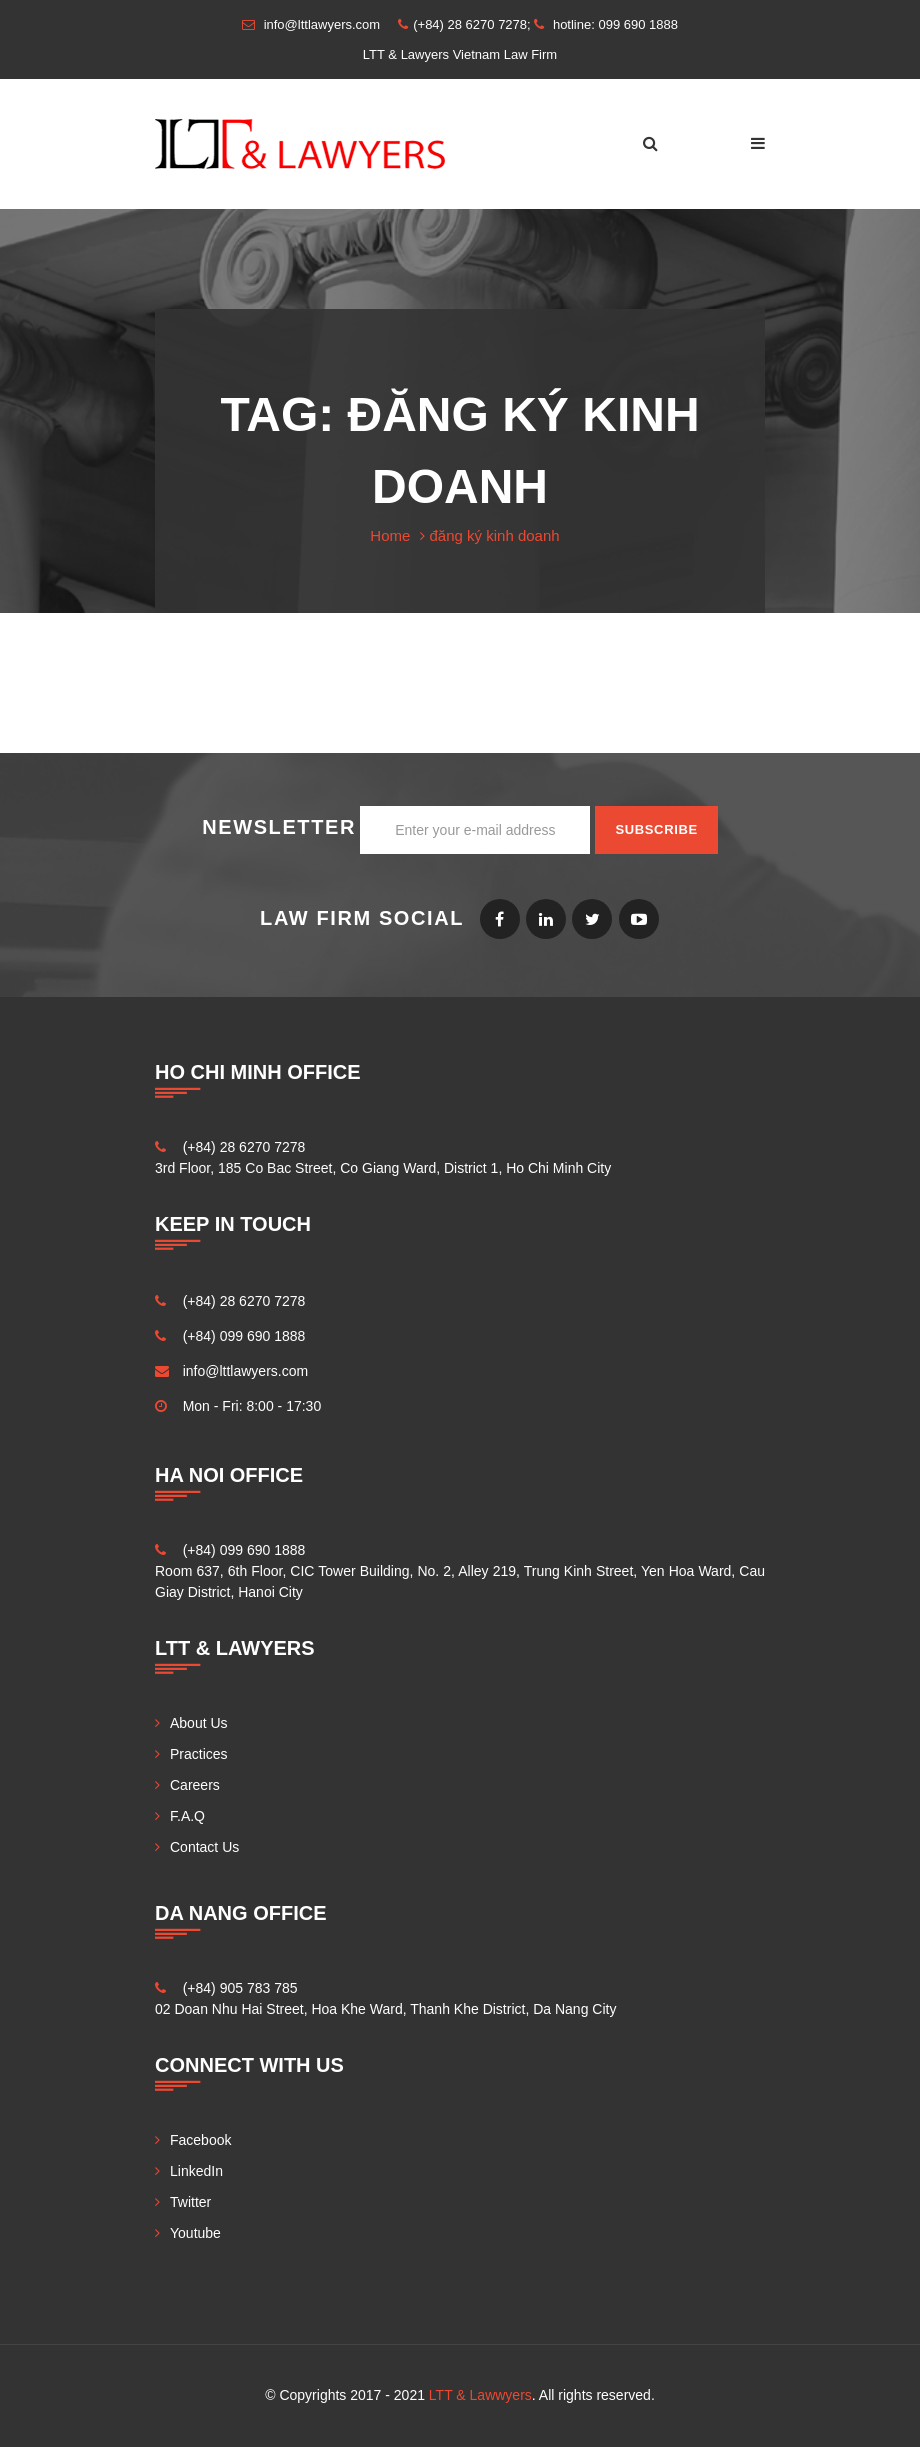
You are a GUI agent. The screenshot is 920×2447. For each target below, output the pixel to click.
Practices (199, 1754)
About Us (199, 1723)
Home (390, 535)
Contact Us (204, 1847)
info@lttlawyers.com (245, 1371)
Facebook (500, 919)
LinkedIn (546, 919)
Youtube (639, 919)
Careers (195, 1785)
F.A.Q (187, 1816)
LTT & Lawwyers (480, 2395)
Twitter (592, 919)
